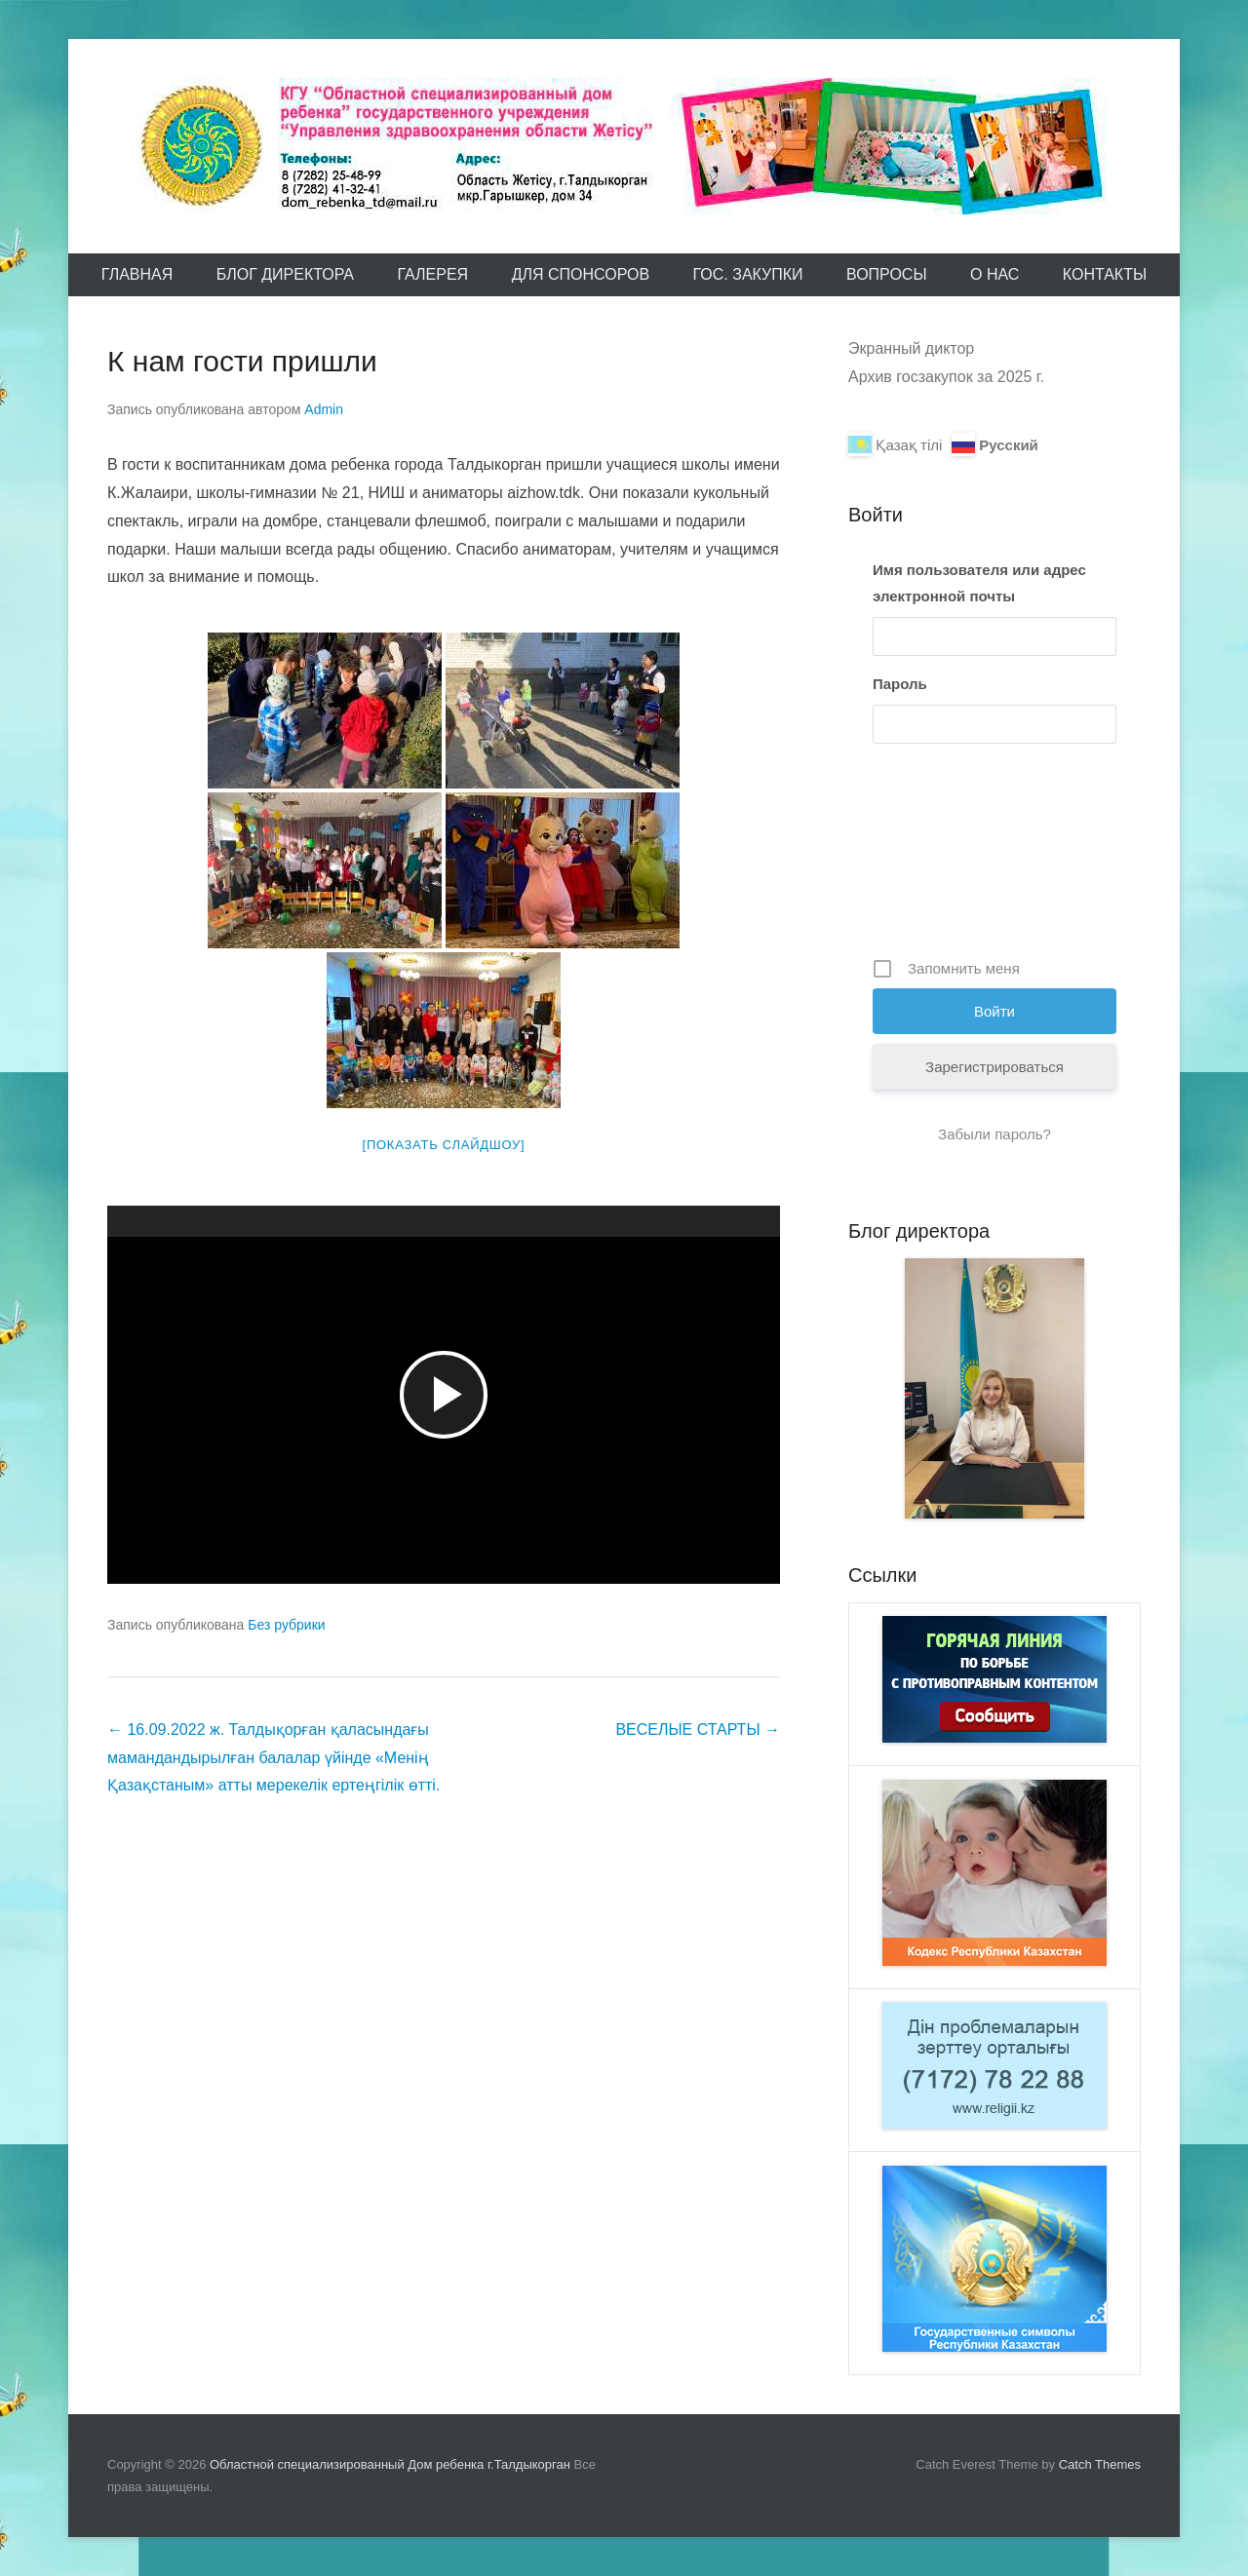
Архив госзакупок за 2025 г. (946, 376)
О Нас (994, 274)
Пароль (900, 683)
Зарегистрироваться (994, 1066)
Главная (137, 274)
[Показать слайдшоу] (444, 1144)
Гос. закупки (748, 274)
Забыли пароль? (994, 1134)
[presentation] (953, 858)
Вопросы (886, 274)
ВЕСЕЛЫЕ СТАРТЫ (697, 1729)
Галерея (432, 274)
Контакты (1105, 274)
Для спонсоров (580, 274)
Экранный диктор (911, 348)
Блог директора (285, 274)
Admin (323, 409)
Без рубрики (286, 1625)
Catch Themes (1100, 2464)
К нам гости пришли (242, 361)
